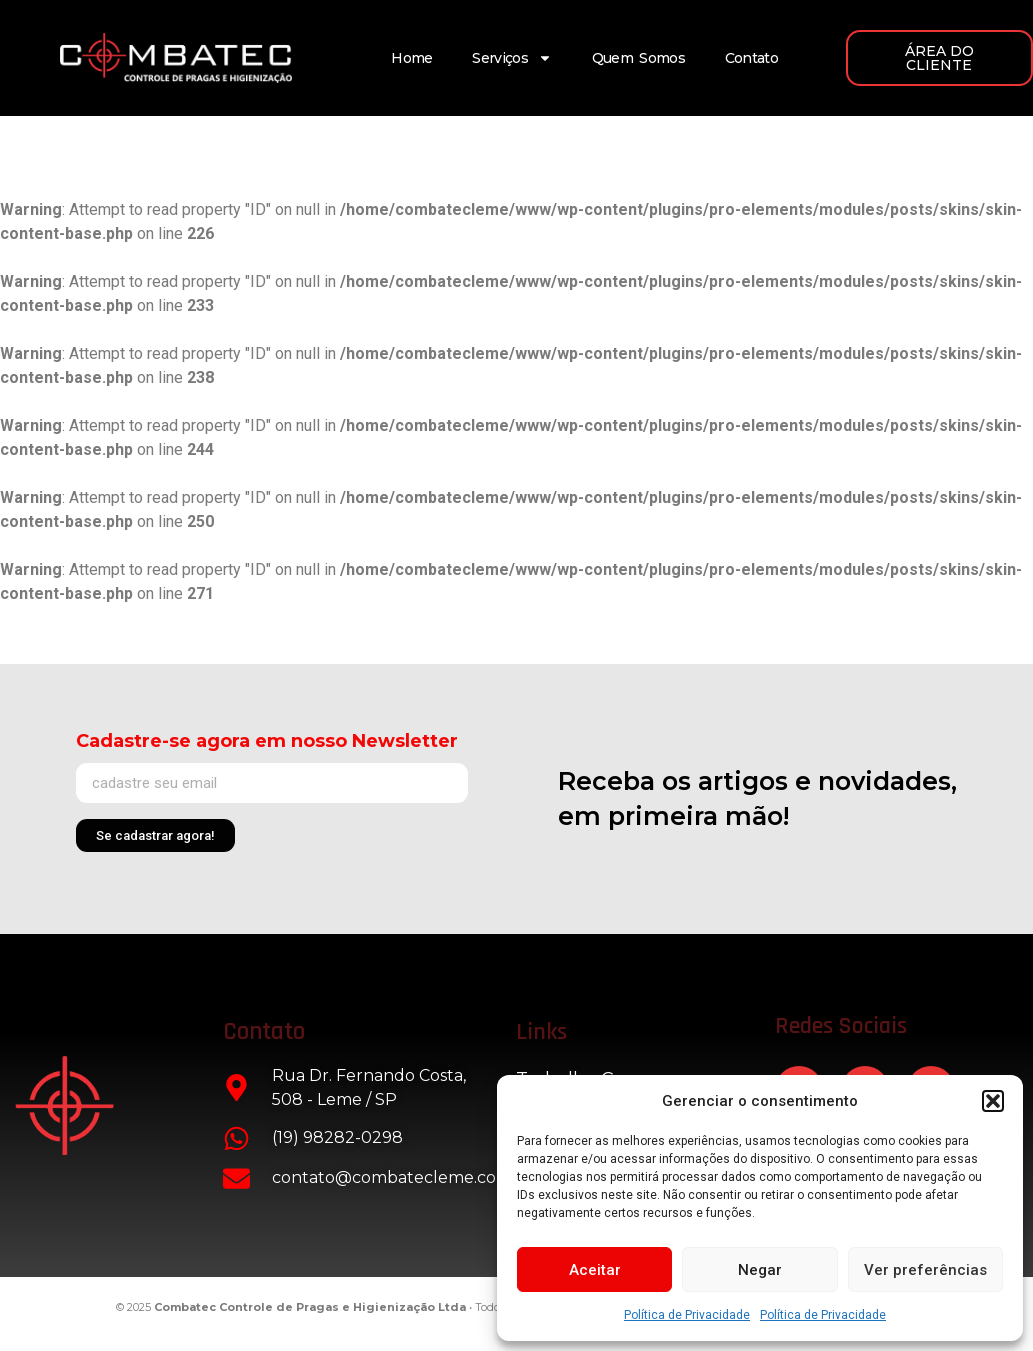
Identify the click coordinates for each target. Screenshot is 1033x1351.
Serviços (511, 58)
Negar (760, 1270)
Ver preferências (925, 1270)
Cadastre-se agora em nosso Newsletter (267, 741)
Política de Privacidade (687, 1315)
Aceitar (595, 1270)
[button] (993, 1101)
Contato (751, 58)
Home (411, 58)
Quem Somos (638, 58)
